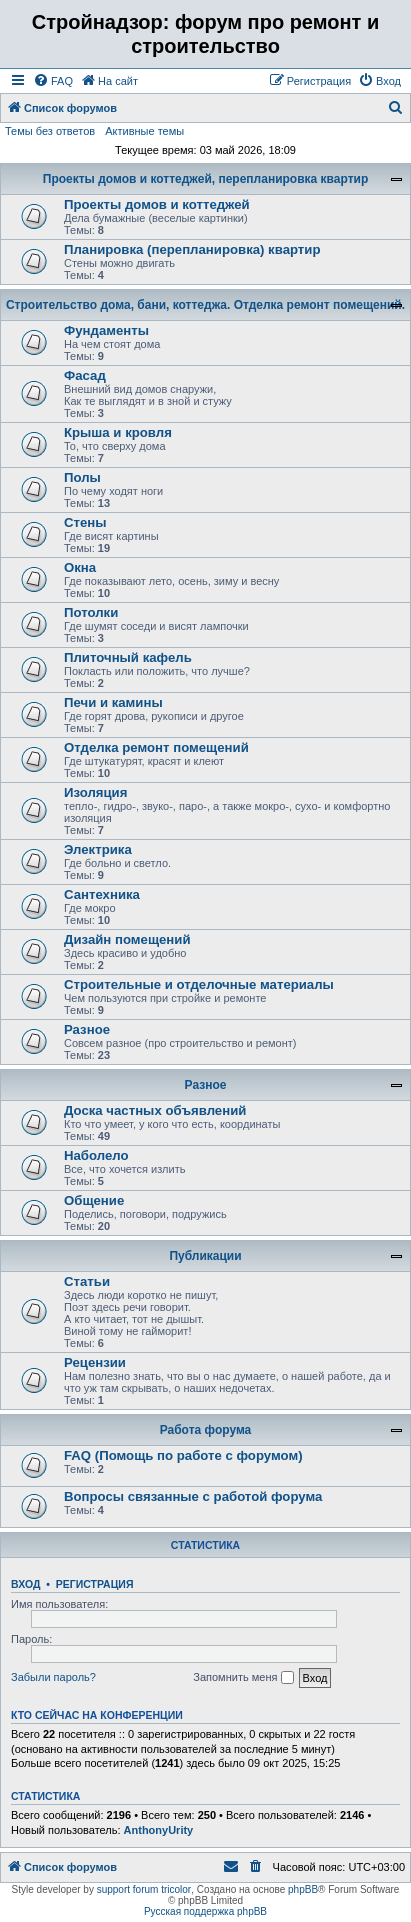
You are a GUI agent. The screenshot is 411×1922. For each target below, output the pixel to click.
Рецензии (95, 1362)
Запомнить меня (243, 1678)
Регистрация (95, 1584)
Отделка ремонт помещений (156, 747)
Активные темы (144, 131)
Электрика (98, 849)
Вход (25, 1584)
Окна (80, 567)
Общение (94, 1200)
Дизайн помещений (127, 939)
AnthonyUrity (159, 1830)
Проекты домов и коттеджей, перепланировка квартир (205, 179)
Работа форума (206, 1430)
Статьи (87, 1281)
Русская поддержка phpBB (205, 1911)
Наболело (96, 1155)
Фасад (85, 375)
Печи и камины (113, 702)
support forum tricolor (144, 1889)
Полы (82, 477)
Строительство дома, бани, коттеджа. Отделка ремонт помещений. (205, 305)
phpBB (303, 1889)
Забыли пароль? (53, 1677)
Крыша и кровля (118, 432)
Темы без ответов (50, 131)
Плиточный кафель (128, 657)
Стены (85, 522)
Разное (87, 1029)
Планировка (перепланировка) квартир (192, 249)
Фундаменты (106, 330)
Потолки (91, 612)
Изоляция (95, 792)
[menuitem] (53, 81)
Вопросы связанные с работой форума (193, 1496)
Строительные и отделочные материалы (199, 984)
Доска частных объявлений (155, 1110)
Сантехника (102, 894)
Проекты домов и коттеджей (157, 204)
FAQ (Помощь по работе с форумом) (183, 1455)
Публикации (205, 1256)
